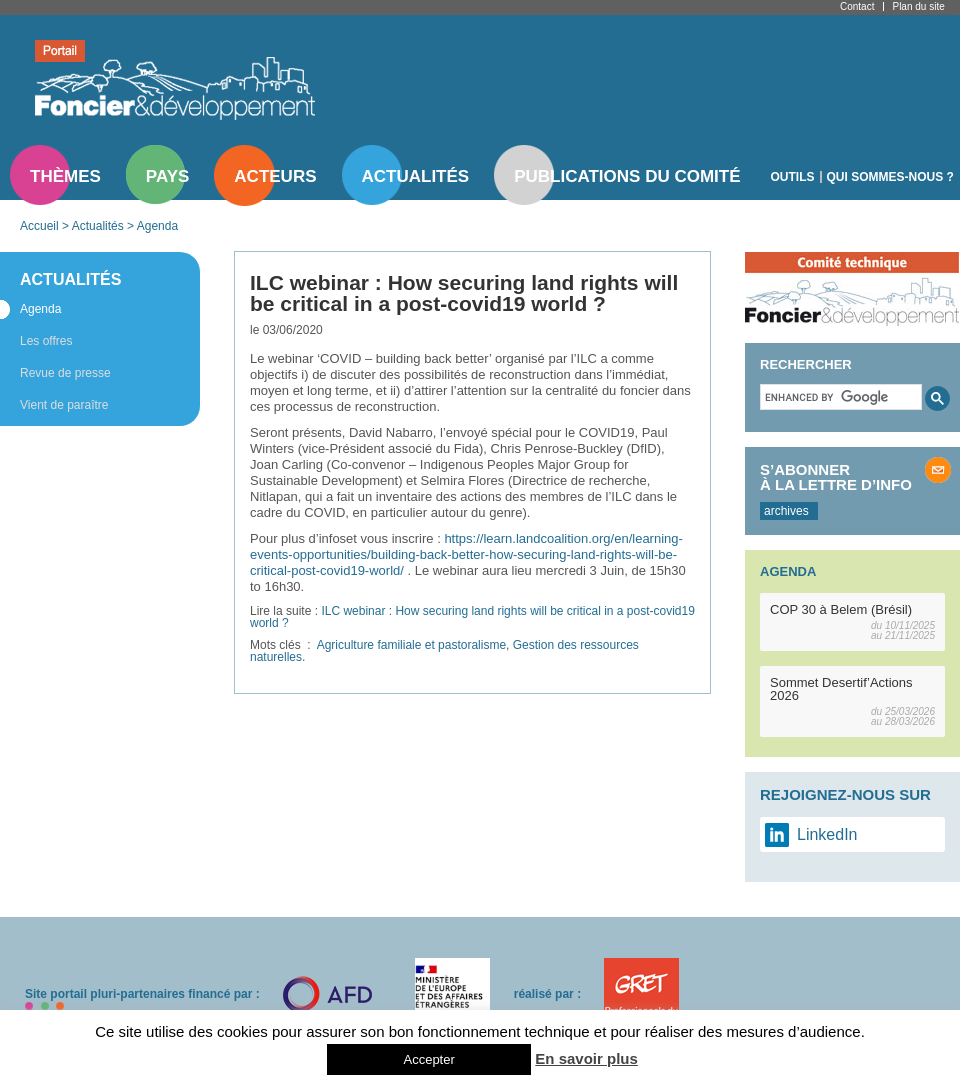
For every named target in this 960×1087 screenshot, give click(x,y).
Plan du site (918, 6)
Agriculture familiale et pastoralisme (411, 645)
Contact (857, 6)
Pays (167, 176)
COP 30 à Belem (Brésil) (841, 609)
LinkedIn (827, 834)
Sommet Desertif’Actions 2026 (841, 689)
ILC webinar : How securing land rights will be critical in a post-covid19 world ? (472, 617)
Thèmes (65, 176)
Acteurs (275, 176)
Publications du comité (627, 176)
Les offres (46, 341)
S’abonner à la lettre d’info (836, 477)
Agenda (157, 226)
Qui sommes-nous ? (890, 177)
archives (786, 511)
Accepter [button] (428, 1059)
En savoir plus (586, 1058)
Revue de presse (65, 373)
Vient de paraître (64, 405)
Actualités (416, 176)
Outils (793, 177)
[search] (839, 397)
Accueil (39, 226)
